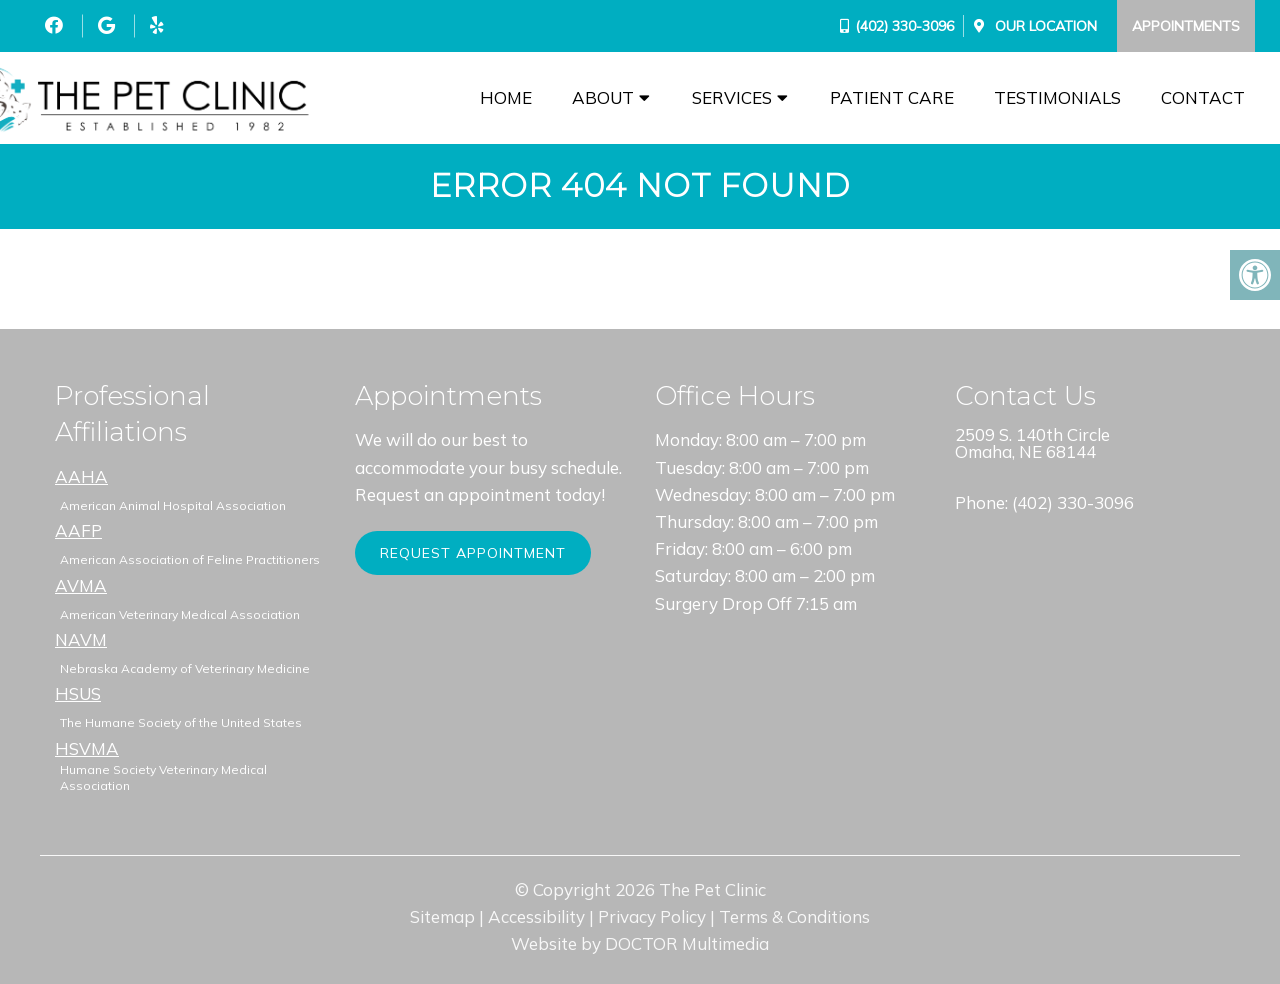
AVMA (81, 585)
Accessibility (536, 916)
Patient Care (892, 97)
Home (506, 97)
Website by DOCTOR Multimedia (640, 943)
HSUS (78, 693)
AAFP (78, 530)
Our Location (1044, 26)
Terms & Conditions (794, 916)
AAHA (81, 476)
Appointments (1186, 26)
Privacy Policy (652, 916)
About (603, 97)
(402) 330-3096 (904, 26)
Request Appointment (473, 553)
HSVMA (87, 748)
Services (732, 97)
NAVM (81, 639)
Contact (1203, 97)
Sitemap (442, 916)
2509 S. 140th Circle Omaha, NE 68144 (1032, 443)
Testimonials (1057, 97)
